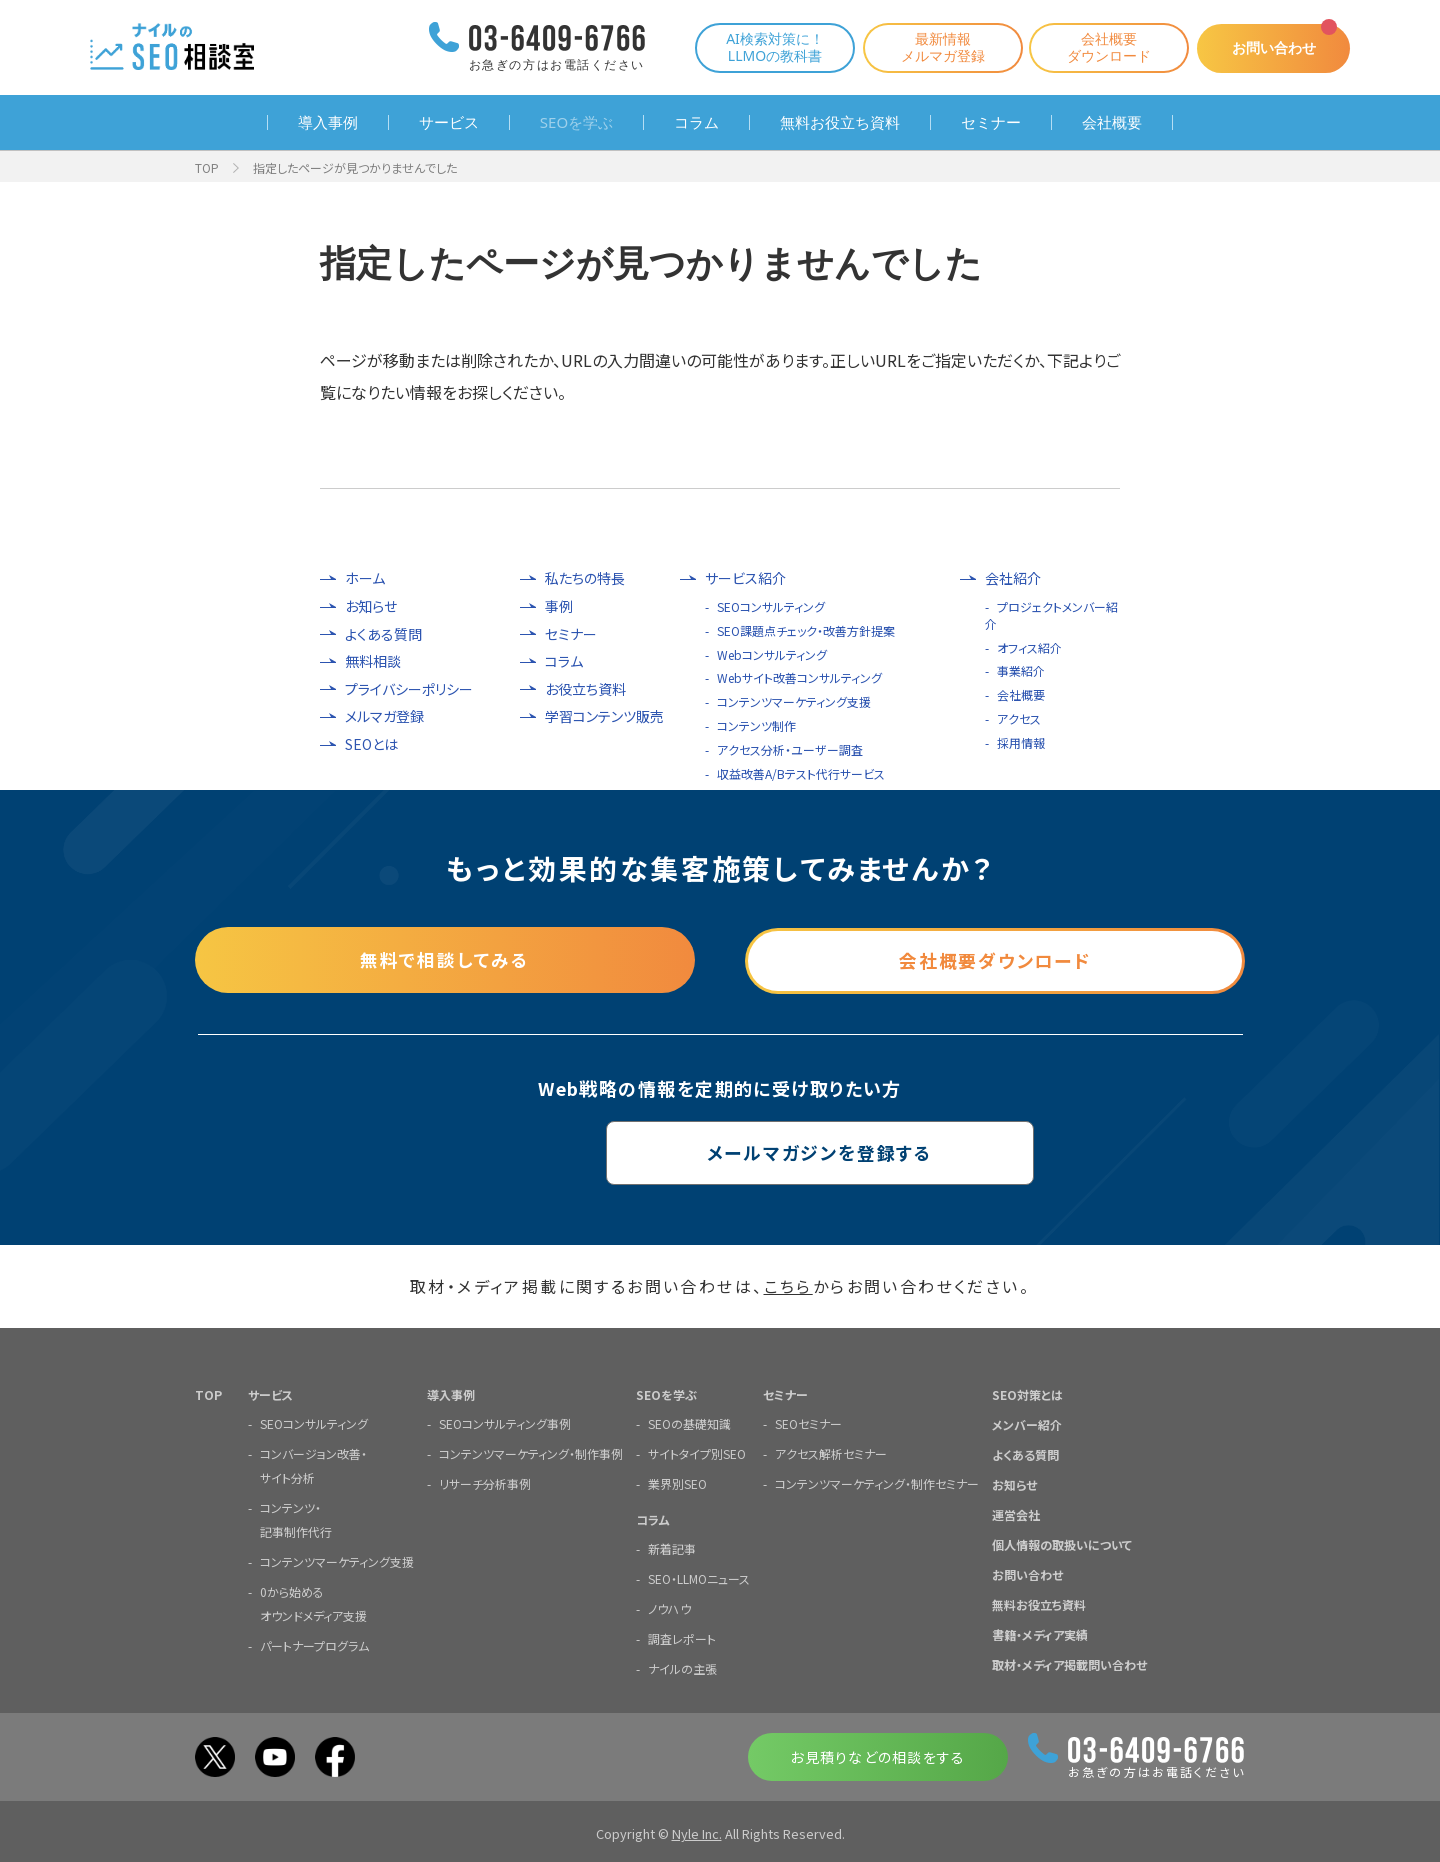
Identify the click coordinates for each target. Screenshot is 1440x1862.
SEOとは (371, 744)
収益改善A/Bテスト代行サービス (801, 773)
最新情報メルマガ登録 (936, 47)
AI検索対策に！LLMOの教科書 (768, 47)
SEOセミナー (808, 1422)
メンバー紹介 (1027, 1423)
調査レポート (682, 1637)
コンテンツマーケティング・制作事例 (531, 1452)
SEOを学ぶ (576, 122)
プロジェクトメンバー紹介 (1051, 615)
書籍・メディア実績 (1040, 1633)
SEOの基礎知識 (689, 1422)
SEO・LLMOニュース (699, 1577)
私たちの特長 (585, 578)
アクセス (1019, 718)
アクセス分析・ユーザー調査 (790, 749)
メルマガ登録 (384, 716)
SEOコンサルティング (771, 606)
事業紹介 (1021, 670)
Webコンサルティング (772, 654)
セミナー (991, 122)
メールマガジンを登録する (720, 1152)
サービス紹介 (745, 578)
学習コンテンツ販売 (604, 716)
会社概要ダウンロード (1102, 47)
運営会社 (1016, 1513)
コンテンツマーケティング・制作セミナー (877, 1482)
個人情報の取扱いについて (1062, 1543)
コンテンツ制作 (756, 725)
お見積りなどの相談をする (877, 1756)
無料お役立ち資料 (840, 122)
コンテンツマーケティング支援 (794, 701)
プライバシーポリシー (409, 689)
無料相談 (373, 661)
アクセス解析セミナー (831, 1452)
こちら (788, 1286)
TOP (207, 167)
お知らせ (371, 606)
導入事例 (328, 122)
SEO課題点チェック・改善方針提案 (806, 630)
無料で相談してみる (445, 959)
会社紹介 (1013, 578)
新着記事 (672, 1547)
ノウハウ (669, 1607)
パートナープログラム (314, 1644)
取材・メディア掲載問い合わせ (1069, 1663)
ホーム (365, 578)
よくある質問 (383, 634)
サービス (449, 122)
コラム (696, 122)
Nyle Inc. (697, 1832)
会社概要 (1112, 122)
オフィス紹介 (1029, 647)
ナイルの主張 (682, 1667)
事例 (559, 606)
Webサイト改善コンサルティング (799, 677)
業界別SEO (677, 1482)
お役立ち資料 (585, 689)
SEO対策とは (1027, 1393)
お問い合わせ (1270, 47)
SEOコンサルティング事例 (505, 1422)
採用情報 (1021, 742)
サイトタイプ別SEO (697, 1452)
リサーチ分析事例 (485, 1482)
